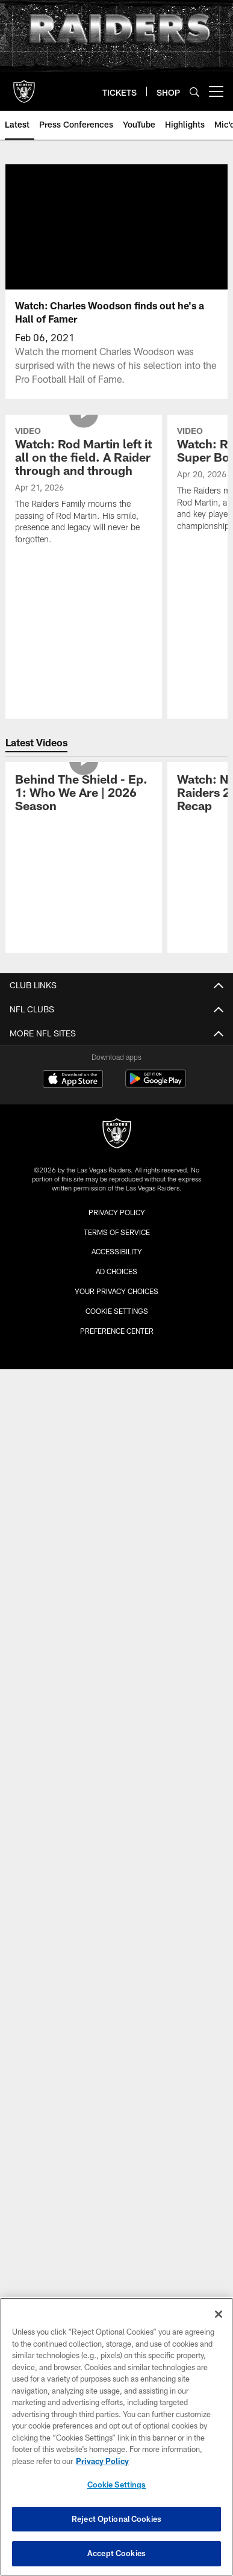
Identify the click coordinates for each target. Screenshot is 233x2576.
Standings (116, 1306)
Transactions (116, 1285)
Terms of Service (117, 2260)
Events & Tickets (117, 1540)
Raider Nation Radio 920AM (116, 1743)
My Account (117, 1466)
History (117, 1327)
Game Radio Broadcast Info (116, 1722)
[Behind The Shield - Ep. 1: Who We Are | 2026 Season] (83, 801)
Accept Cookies (116, 2553)
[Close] (218, 2314)
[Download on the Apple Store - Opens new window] (73, 2109)
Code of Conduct (117, 1626)
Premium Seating (117, 1423)
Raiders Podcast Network (117, 1700)
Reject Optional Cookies (116, 2519)
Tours (116, 1648)
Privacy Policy (117, 1124)
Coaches (117, 1241)
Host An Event (116, 1605)
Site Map (117, 1146)
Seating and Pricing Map (116, 1445)
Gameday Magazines (116, 1808)
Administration (116, 1060)
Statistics (116, 1263)
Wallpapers (116, 1947)
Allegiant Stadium (116, 1519)
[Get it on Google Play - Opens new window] (155, 2114)
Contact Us (116, 1103)
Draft (117, 1348)
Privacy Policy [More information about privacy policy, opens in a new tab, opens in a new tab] (102, 2461)
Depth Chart (116, 1220)
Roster (117, 1199)
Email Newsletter (117, 1904)
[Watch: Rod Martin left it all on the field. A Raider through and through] (83, 487)
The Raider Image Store (116, 1989)
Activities (117, 1968)
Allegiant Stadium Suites (116, 1583)
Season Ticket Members (116, 1402)
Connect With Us (116, 1882)
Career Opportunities (116, 1038)
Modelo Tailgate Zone (116, 1925)
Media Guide (116, 1829)
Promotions (116, 2011)
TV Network (116, 1765)
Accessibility (116, 1081)
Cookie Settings (116, 2484)
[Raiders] (117, 2164)
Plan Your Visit (117, 1562)
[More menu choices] (216, 91)
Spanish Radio (116, 1787)
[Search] (194, 92)
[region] (116, 2436)
